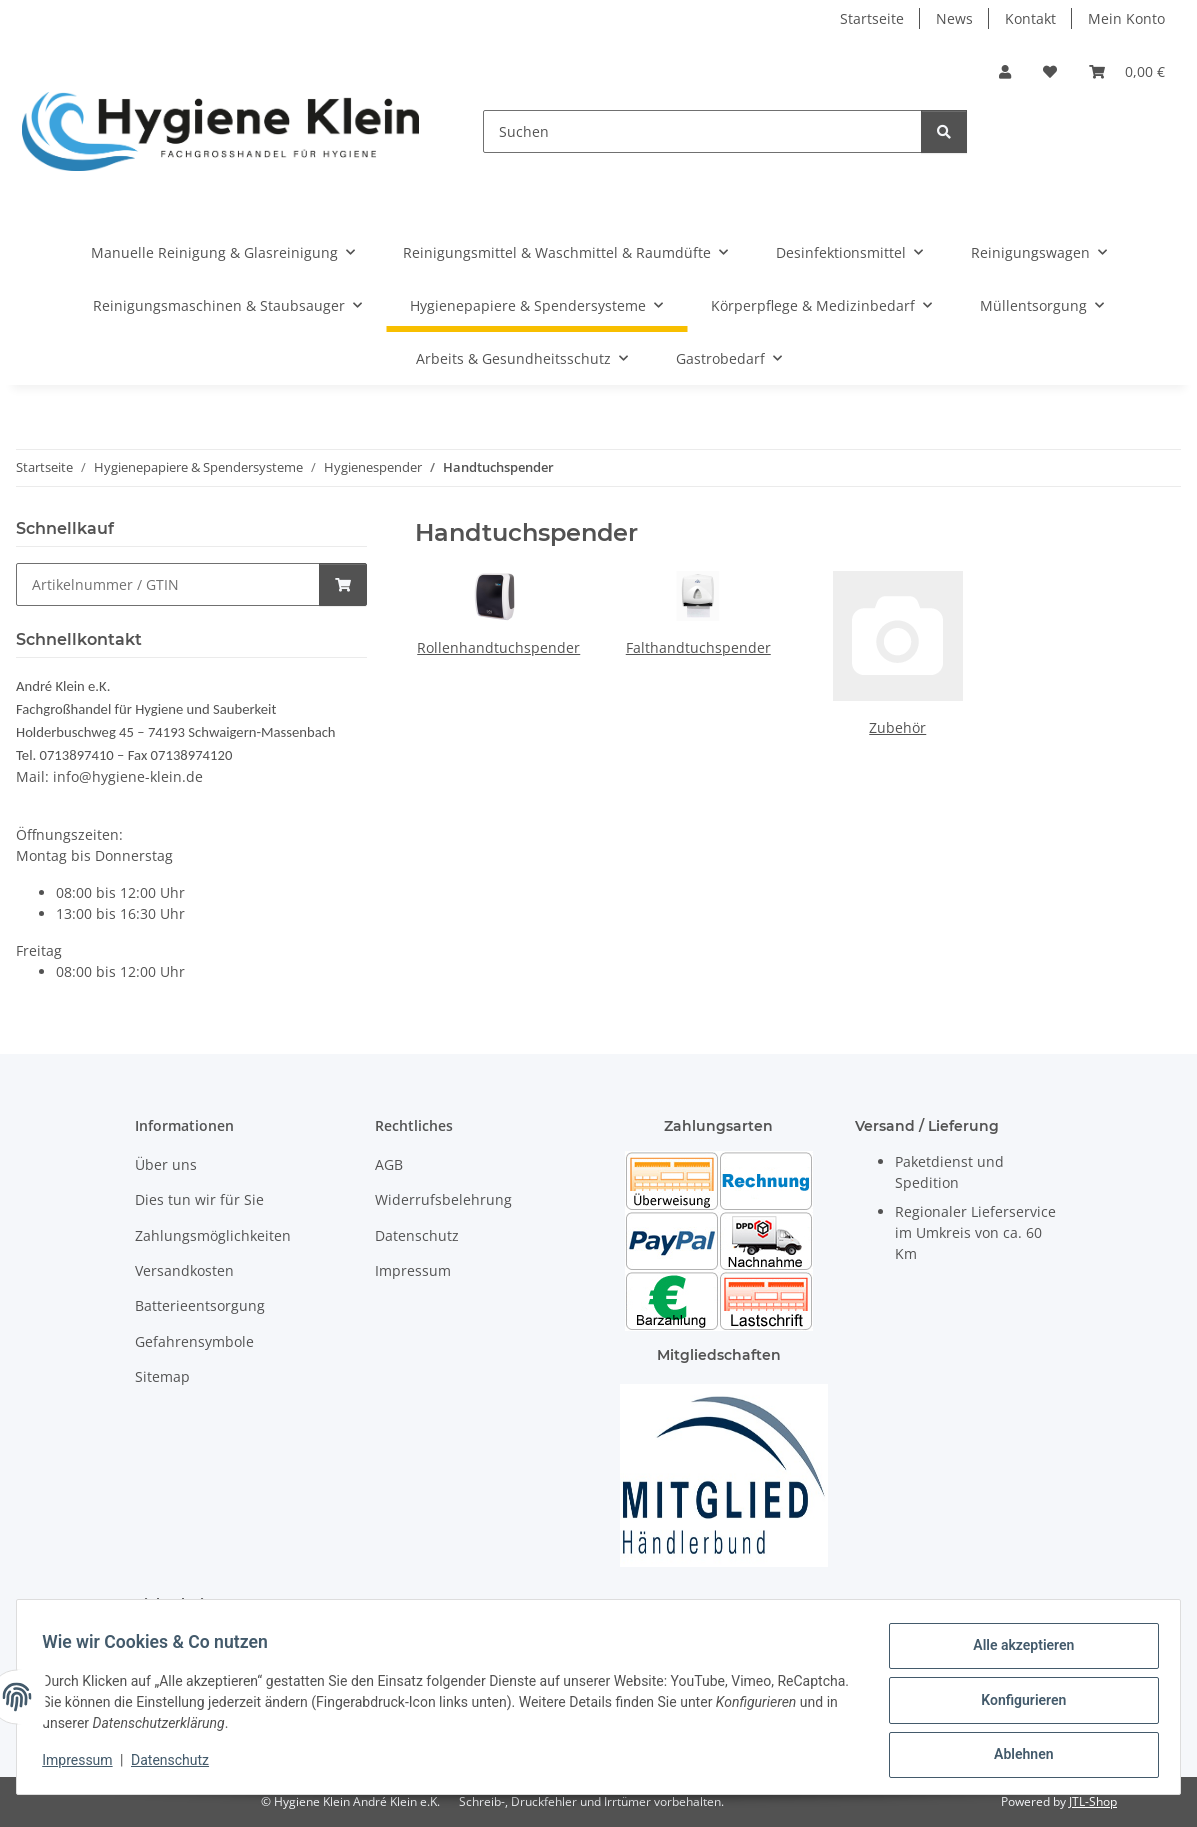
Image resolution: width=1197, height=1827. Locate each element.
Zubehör (897, 727)
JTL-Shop (1093, 1801)
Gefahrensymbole (194, 1341)
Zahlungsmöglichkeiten (213, 1235)
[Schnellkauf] (168, 584)
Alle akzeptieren (1016, 1652)
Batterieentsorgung (200, 1305)
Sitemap (162, 1376)
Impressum (84, 1765)
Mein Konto (1126, 18)
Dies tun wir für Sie (199, 1199)
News (954, 18)
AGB (389, 1164)
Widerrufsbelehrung (443, 1199)
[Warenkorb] (1127, 71)
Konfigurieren (1016, 1704)
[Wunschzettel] (1050, 71)
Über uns (166, 1164)
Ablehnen (1016, 1756)
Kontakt (1030, 18)
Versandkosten (184, 1270)
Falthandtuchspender (698, 647)
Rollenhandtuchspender (498, 647)
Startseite (872, 18)
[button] (1005, 71)
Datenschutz (177, 1765)
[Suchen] (702, 131)
